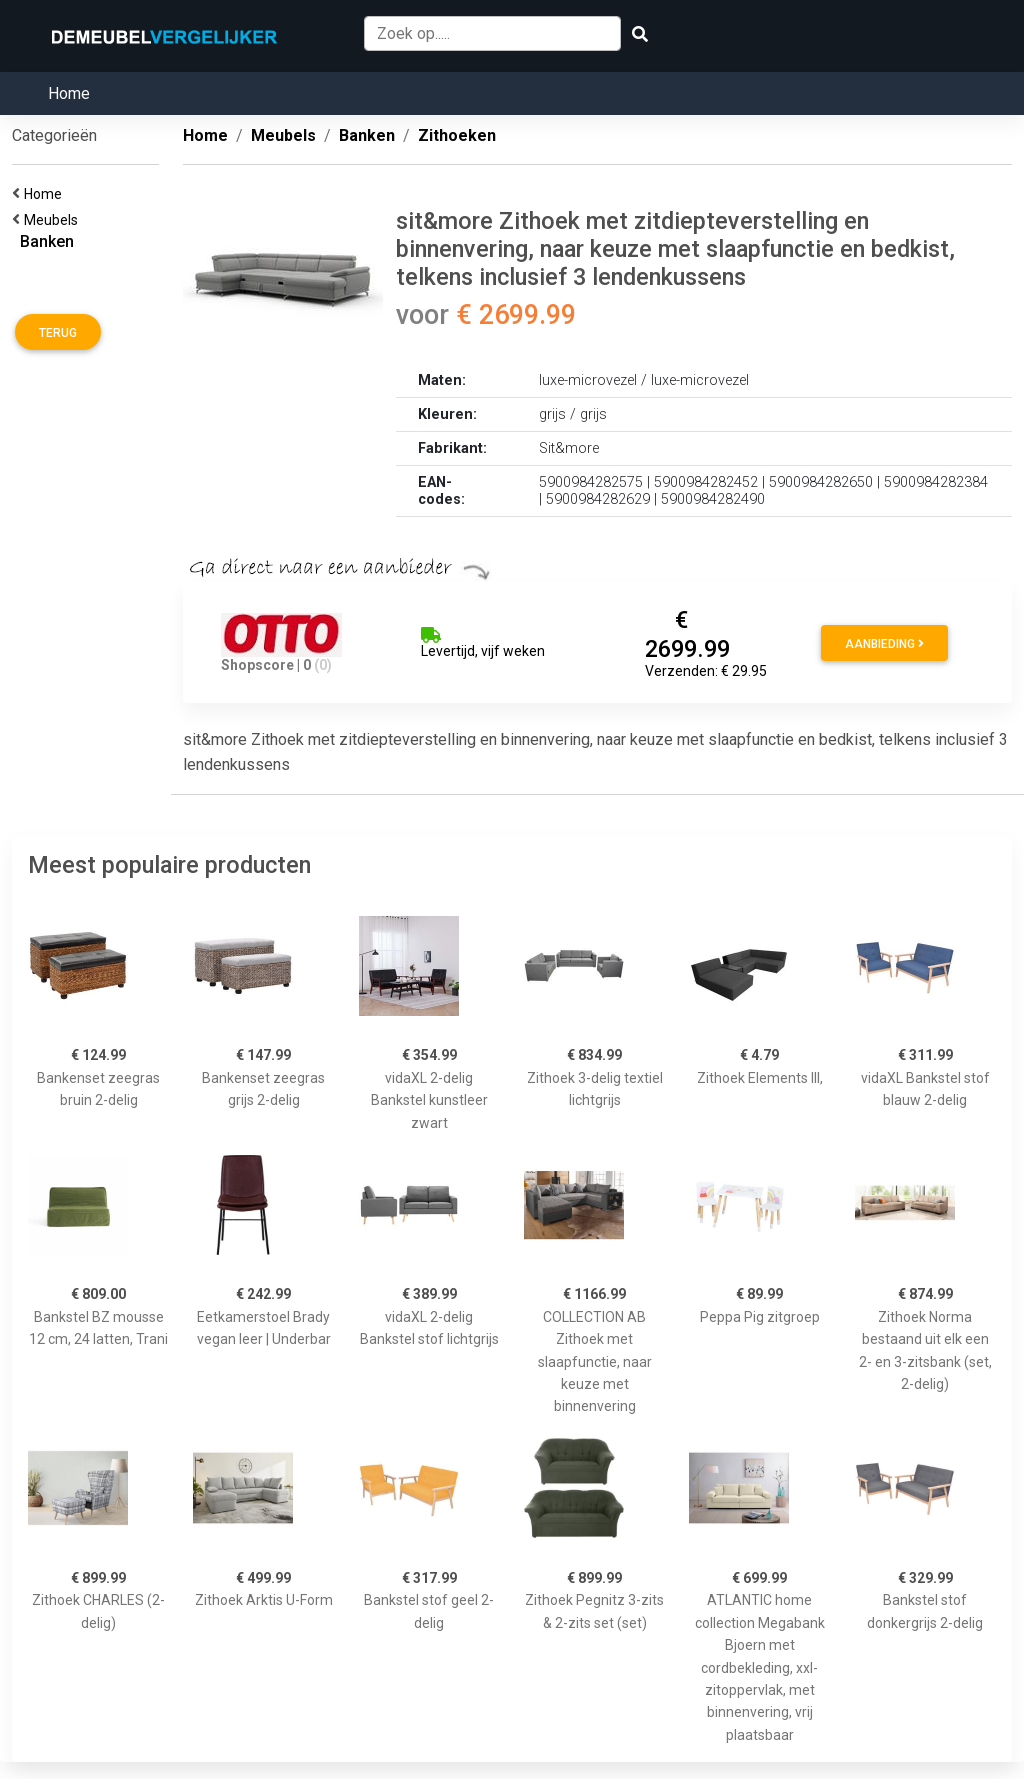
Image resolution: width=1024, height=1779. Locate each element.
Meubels (54, 220)
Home (69, 93)
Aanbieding (884, 644)
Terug (58, 333)
